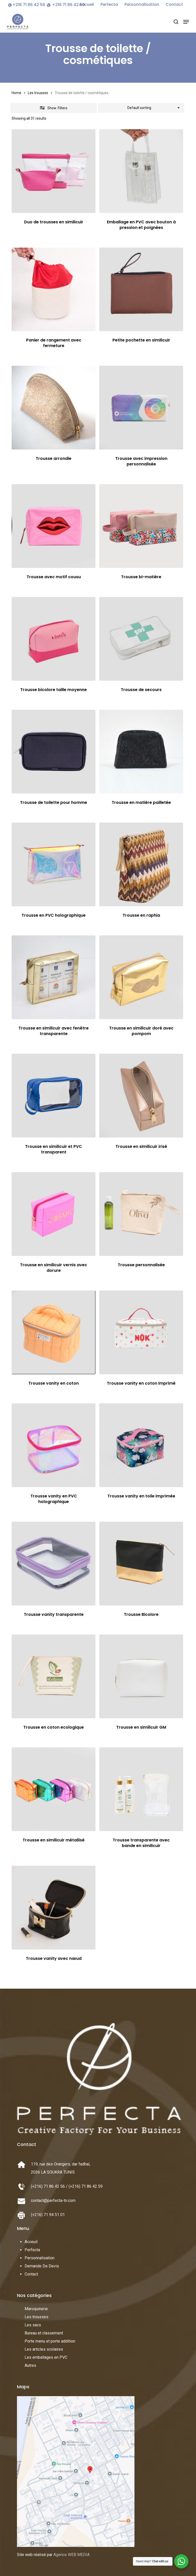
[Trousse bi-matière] (141, 526)
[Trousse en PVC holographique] (53, 864)
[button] (186, 21)
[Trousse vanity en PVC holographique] (53, 1445)
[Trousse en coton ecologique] (53, 1676)
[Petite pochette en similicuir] (141, 289)
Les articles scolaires (44, 2349)
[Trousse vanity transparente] (53, 1563)
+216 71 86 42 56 (26, 5)
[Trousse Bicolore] (141, 1563)
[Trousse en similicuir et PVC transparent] (53, 1095)
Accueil (87, 4)
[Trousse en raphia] (141, 864)
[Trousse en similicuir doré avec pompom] (141, 977)
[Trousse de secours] (141, 639)
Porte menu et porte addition (50, 2341)
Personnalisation (142, 4)
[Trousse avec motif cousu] (53, 526)
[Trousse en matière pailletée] (141, 751)
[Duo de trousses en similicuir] (53, 171)
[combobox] (141, 108)
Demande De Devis (42, 2266)
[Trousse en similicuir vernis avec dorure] (53, 1214)
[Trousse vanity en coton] (53, 1332)
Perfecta (110, 4)
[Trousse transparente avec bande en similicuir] (141, 1789)
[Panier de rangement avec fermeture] (53, 289)
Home (16, 93)
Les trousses (38, 93)
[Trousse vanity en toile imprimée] (141, 1445)
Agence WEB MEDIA (71, 2554)
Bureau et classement (44, 2333)
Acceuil (31, 2241)
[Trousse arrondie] (53, 407)
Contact (174, 4)
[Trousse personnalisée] (141, 1214)
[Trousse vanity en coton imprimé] (141, 1332)
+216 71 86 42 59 (65, 5)
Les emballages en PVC (46, 2357)
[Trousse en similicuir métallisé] (53, 1789)
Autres (30, 2365)
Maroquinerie (36, 2308)
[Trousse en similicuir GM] (141, 1676)
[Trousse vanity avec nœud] (53, 1907)
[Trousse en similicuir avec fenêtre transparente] (53, 977)
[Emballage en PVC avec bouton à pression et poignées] (141, 171)
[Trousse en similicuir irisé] (141, 1095)
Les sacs (33, 2325)
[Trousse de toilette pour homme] (53, 751)
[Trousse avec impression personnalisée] (141, 407)
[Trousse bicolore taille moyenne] (53, 639)
